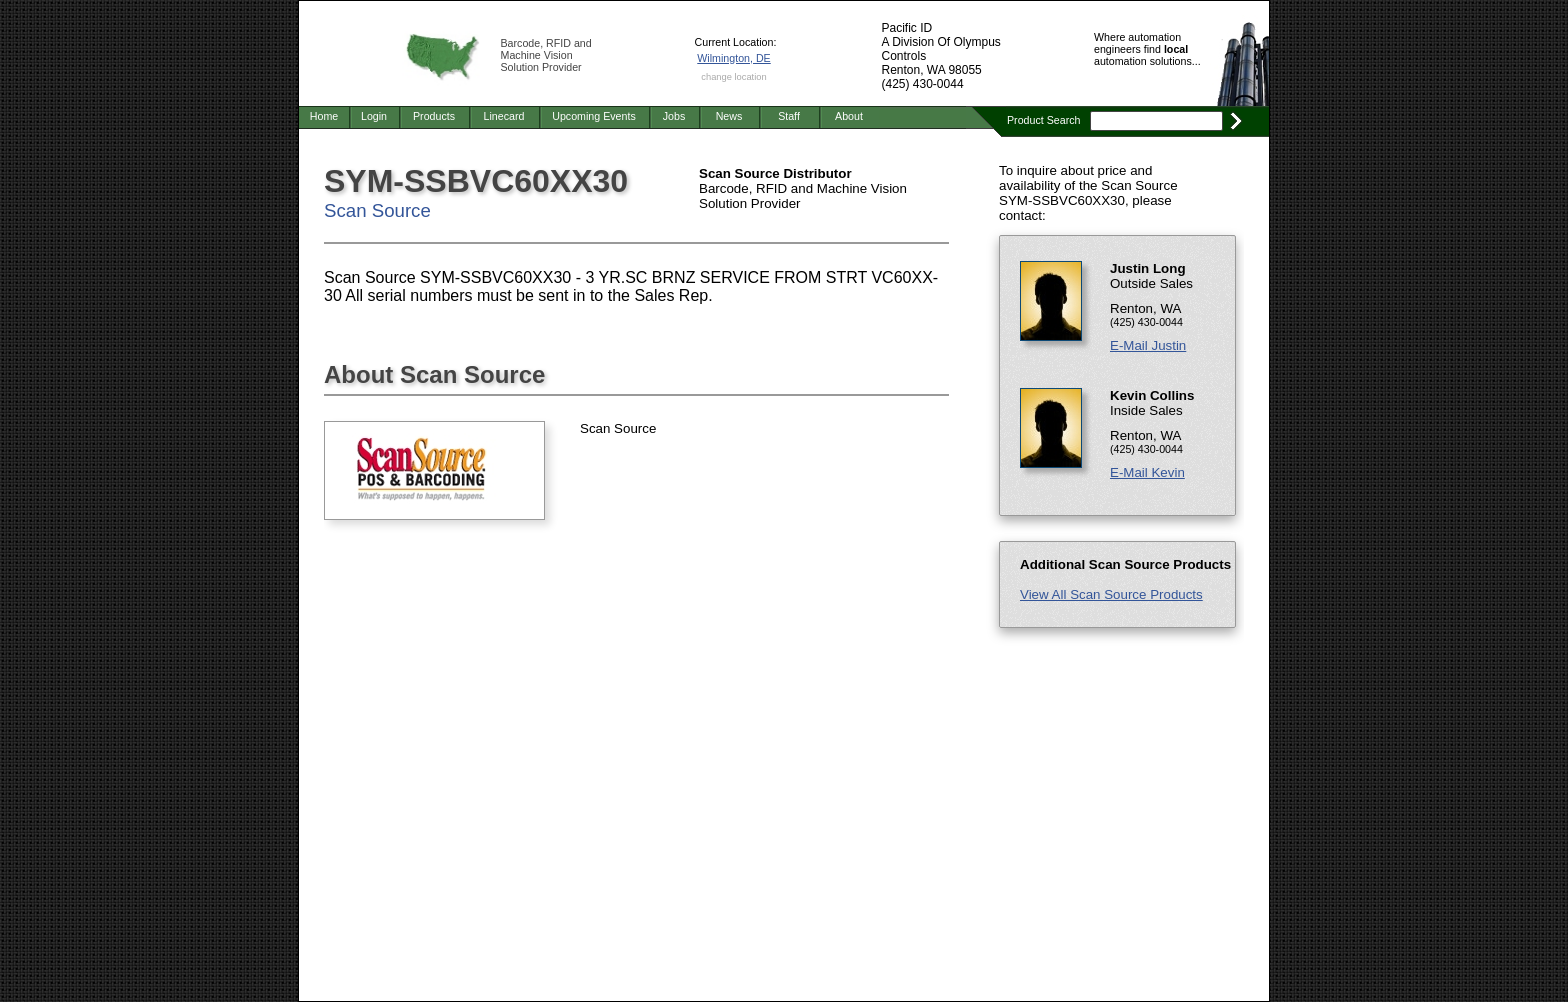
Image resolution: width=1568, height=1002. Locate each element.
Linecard (504, 116)
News (729, 116)
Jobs (674, 116)
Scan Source (377, 210)
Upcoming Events (594, 116)
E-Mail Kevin (1147, 472)
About (849, 116)
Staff (789, 116)
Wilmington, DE (733, 58)
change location (733, 77)
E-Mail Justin (1148, 345)
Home (324, 116)
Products (434, 116)
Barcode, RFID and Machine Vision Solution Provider (546, 55)
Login (374, 116)
